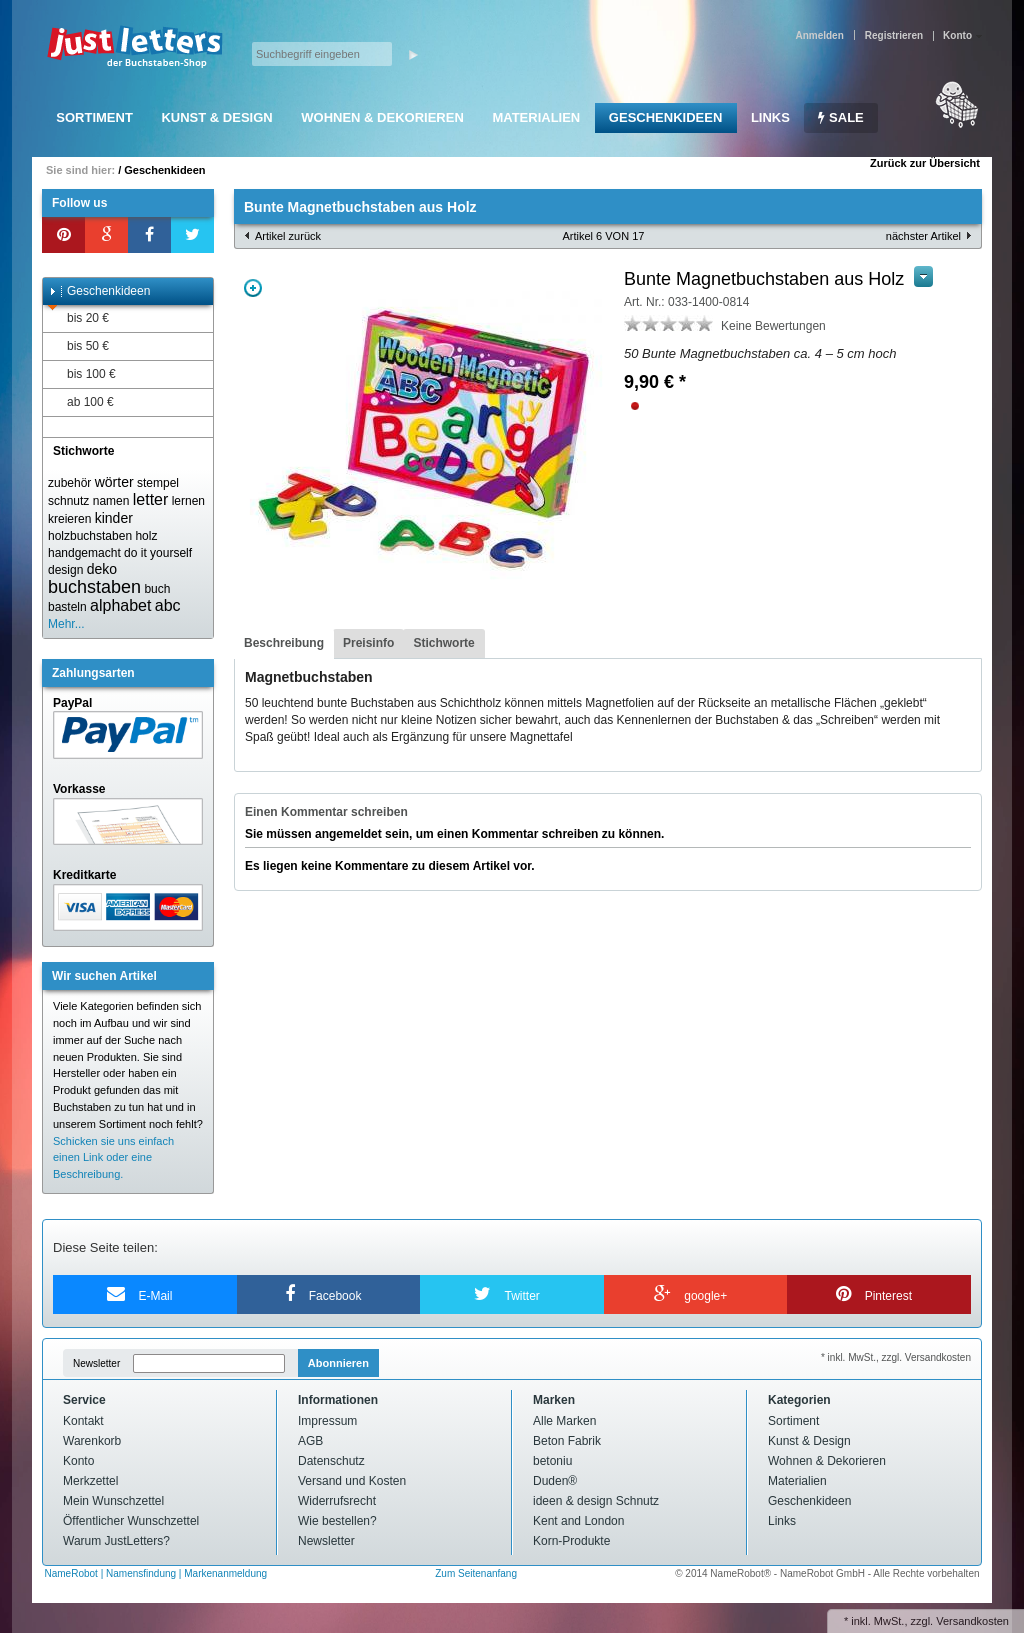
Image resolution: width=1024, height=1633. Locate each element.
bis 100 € (82, 374)
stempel (158, 483)
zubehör (69, 483)
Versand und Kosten (352, 1481)
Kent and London (578, 1521)
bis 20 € (78, 318)
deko (102, 569)
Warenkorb (92, 1441)
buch (157, 589)
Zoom (253, 288)
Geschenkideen (665, 117)
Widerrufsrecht (337, 1501)
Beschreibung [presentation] (284, 643)
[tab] (284, 644)
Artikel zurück (288, 236)
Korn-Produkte (571, 1541)
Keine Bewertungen (773, 326)
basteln (67, 607)
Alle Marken (564, 1421)
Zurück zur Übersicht (925, 163)
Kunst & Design (216, 117)
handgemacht (84, 553)
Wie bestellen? (337, 1521)
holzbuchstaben (90, 536)
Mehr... (66, 624)
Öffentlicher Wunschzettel (131, 1521)
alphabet (120, 605)
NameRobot (73, 1573)
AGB (310, 1441)
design (65, 570)
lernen (188, 501)
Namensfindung (141, 1573)
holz (146, 536)
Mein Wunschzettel (113, 1501)
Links (770, 117)
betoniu (552, 1461)
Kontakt (83, 1421)
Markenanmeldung (225, 1573)
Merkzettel (90, 1481)
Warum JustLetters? (116, 1541)
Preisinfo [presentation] (368, 643)
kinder (114, 518)
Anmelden (819, 35)
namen (111, 501)
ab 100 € (81, 402)
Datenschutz (331, 1461)
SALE (840, 117)
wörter (114, 482)
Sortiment (94, 117)
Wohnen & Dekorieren (382, 117)
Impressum (327, 1421)
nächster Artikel (923, 236)
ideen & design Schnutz (596, 1501)
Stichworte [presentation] (443, 643)
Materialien (536, 117)
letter (151, 499)
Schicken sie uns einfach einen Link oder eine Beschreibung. (113, 1158)
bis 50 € (78, 346)
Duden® (555, 1481)
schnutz (68, 501)
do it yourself (158, 553)
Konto (78, 1461)
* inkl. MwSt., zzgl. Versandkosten (896, 1357)
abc (168, 605)
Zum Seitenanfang (476, 1573)
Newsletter (96, 1363)
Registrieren (894, 35)
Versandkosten (972, 1621)
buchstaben (94, 587)
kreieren (69, 519)
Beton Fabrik (567, 1441)
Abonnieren (338, 1363)
